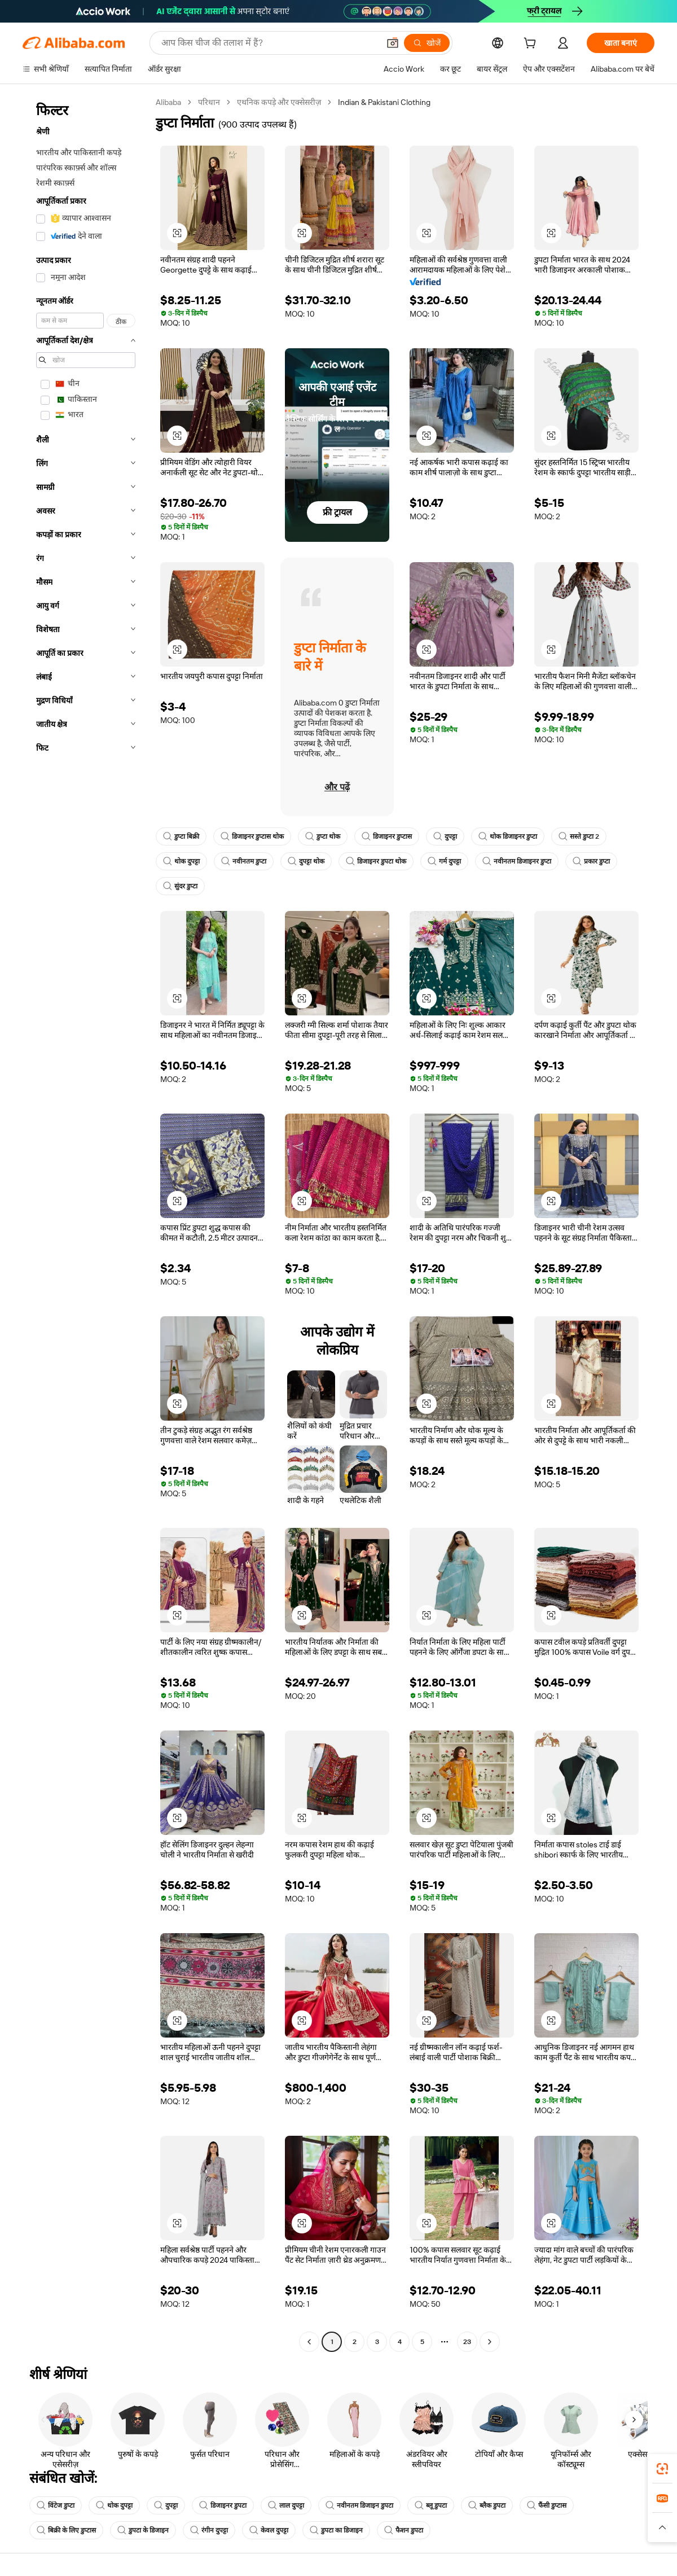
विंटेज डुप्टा (55, 2505)
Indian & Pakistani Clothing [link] (384, 102)
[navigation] (85, 1223)
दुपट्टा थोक (306, 861)
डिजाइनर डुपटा (223, 2505)
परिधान (209, 102)
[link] (662, 2468)
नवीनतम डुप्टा (243, 861)
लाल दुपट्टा (286, 2505)
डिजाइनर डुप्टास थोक (252, 836)
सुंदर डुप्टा (180, 886)
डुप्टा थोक (322, 836)
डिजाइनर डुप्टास (387, 836)
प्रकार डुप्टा (591, 861)
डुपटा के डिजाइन (143, 2530)
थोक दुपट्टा (181, 861)
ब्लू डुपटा (431, 2505)
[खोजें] (427, 43)
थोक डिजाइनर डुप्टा (507, 836)
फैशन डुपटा (403, 2530)
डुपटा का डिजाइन (336, 2530)
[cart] (532, 44)
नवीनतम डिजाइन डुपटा (359, 2505)
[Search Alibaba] (269, 43)
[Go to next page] (490, 2342)
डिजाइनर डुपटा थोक (376, 861)
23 (467, 2342)
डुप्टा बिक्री (181, 836)
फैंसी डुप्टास (546, 2505)
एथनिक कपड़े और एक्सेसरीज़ (279, 102)
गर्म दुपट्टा (444, 861)
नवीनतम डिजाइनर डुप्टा (516, 861)
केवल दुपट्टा (268, 2530)
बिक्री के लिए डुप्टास (66, 2530)
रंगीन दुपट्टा (209, 2530)
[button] (392, 43)
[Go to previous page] (309, 2342)
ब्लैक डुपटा (486, 2505)
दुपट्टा (445, 836)
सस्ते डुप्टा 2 (579, 836)
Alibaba (168, 102)
